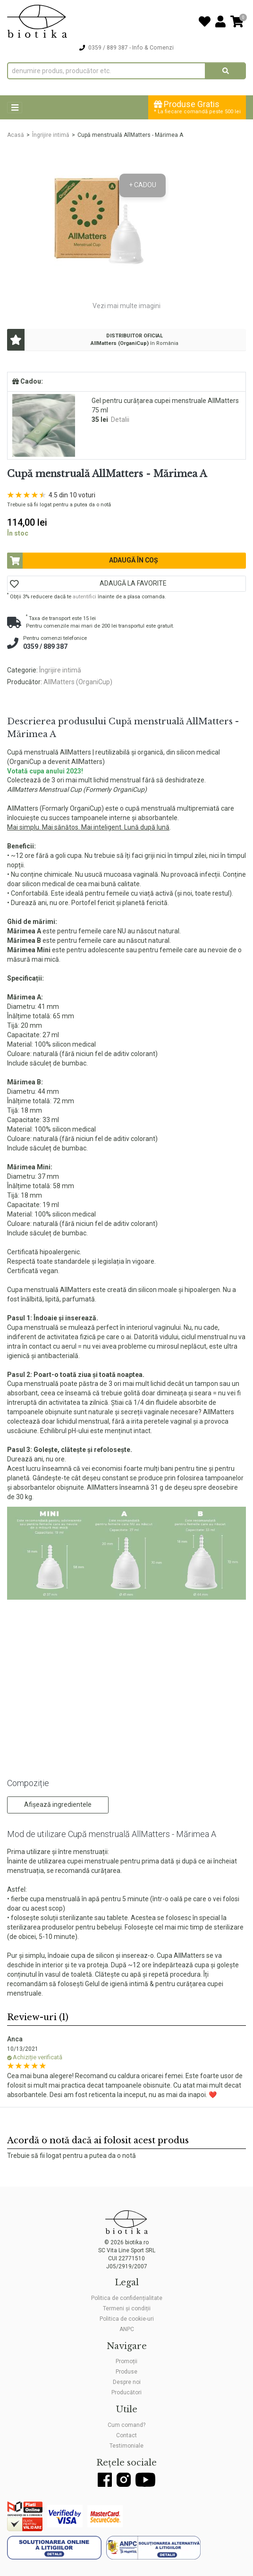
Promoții (126, 2361)
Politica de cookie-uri (127, 2319)
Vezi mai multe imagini (126, 306)
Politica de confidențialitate (126, 2298)
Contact (126, 2435)
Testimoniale (126, 2445)
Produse (126, 2371)
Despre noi (127, 2382)
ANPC (126, 2329)
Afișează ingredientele (58, 1804)
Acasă (15, 135)
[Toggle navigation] (14, 108)
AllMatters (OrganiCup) (77, 682)
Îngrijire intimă (50, 135)
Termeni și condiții (127, 2308)
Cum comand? (126, 2425)
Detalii (120, 419)
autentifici (84, 597)
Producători (126, 2392)
